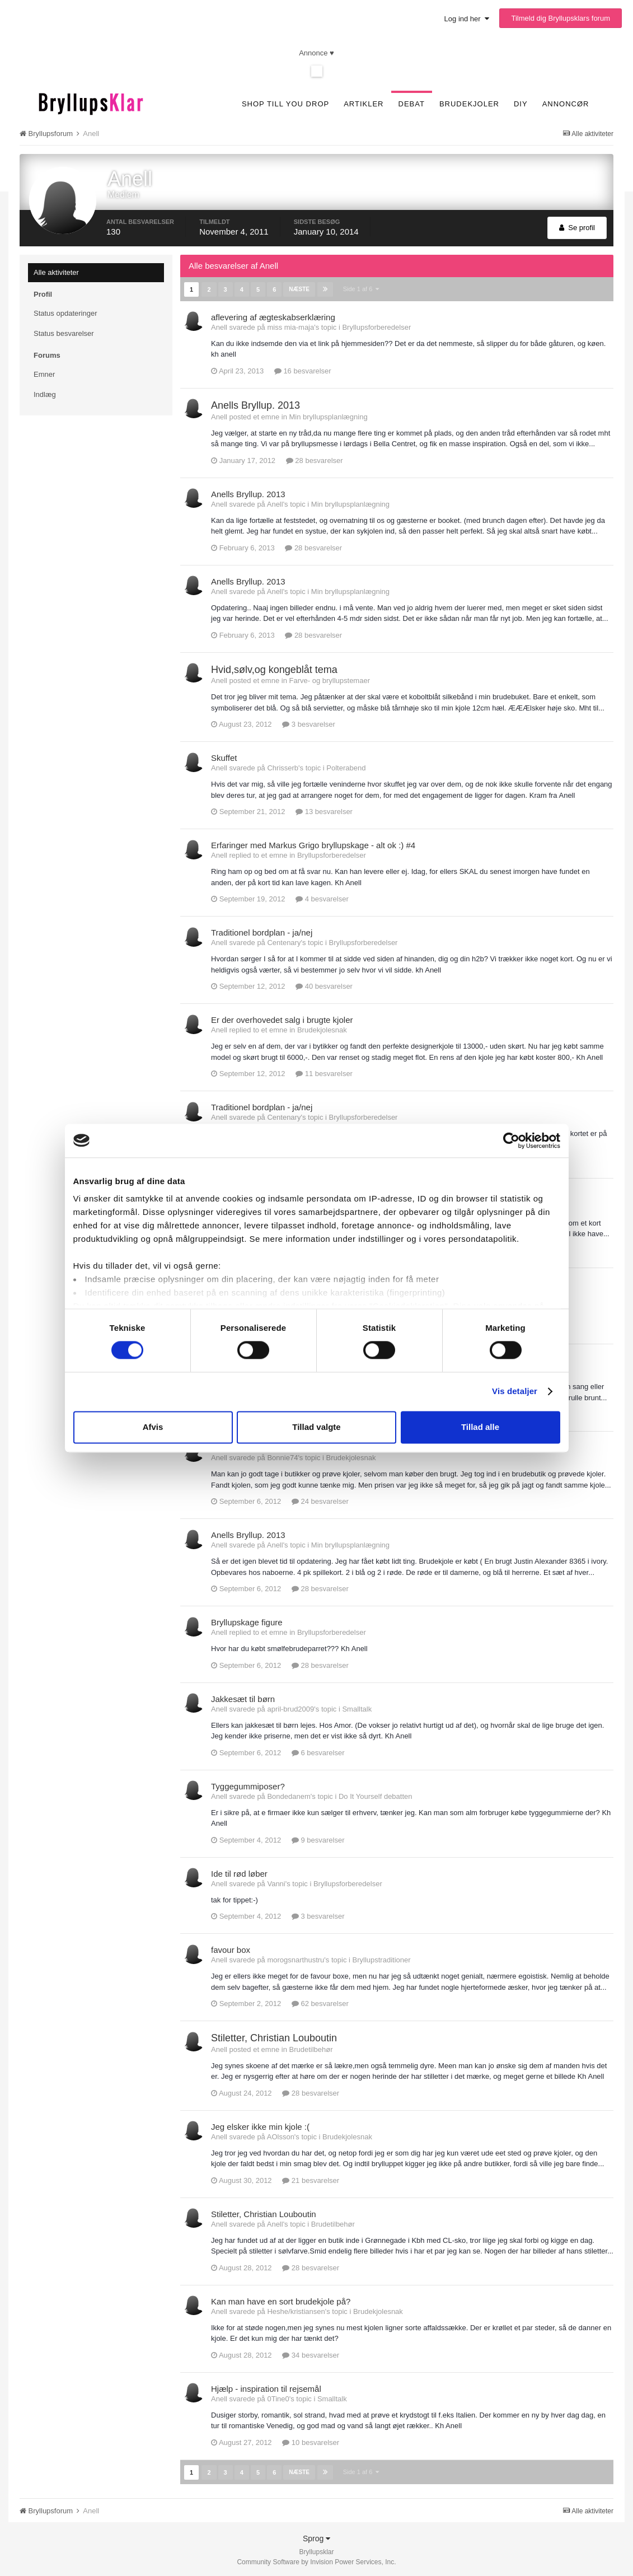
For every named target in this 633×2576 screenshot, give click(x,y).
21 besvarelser (310, 2179)
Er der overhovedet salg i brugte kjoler (282, 1018)
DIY (521, 104)
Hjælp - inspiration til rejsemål (266, 2387)
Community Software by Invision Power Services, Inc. (316, 2560)
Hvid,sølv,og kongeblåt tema (274, 668)
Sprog (316, 2536)
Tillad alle (480, 1427)
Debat (411, 104)
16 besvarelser (302, 370)
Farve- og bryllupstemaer (329, 679)
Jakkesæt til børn (243, 1698)
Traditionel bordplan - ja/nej (261, 931)
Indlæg (45, 394)
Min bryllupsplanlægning (328, 416)
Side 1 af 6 (360, 288)
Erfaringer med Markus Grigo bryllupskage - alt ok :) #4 (313, 844)
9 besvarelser (318, 1839)
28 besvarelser (314, 459)
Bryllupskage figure (247, 1621)
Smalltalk (357, 1708)
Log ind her (466, 19)
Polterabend (345, 767)
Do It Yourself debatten (375, 1795)
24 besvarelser (320, 1500)
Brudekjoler (469, 104)
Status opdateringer (65, 313)
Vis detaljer (514, 1391)
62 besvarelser (320, 2002)
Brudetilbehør (310, 2048)
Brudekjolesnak (322, 1029)
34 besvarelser (310, 2354)
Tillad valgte (316, 1427)
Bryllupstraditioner (382, 1959)
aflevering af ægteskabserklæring (273, 316)
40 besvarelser (324, 985)
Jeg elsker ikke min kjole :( (260, 2125)
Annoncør (565, 104)
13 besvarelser (324, 810)
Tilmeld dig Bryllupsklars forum (560, 18)
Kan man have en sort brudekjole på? (280, 2300)
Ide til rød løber (239, 1872)
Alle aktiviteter (56, 272)
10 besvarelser (310, 2441)
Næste (298, 289)
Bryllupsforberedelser (376, 326)
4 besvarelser (322, 898)
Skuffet (224, 756)
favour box (230, 1948)
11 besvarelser (324, 1072)
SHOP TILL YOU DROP (285, 104)
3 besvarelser (308, 723)
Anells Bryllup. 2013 (255, 404)
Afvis (153, 1427)
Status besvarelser (64, 333)
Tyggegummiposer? (248, 1785)
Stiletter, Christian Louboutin (274, 2036)
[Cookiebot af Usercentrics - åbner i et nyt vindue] (511, 1140)
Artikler (363, 104)
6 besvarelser (318, 1751)
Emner (44, 374)
